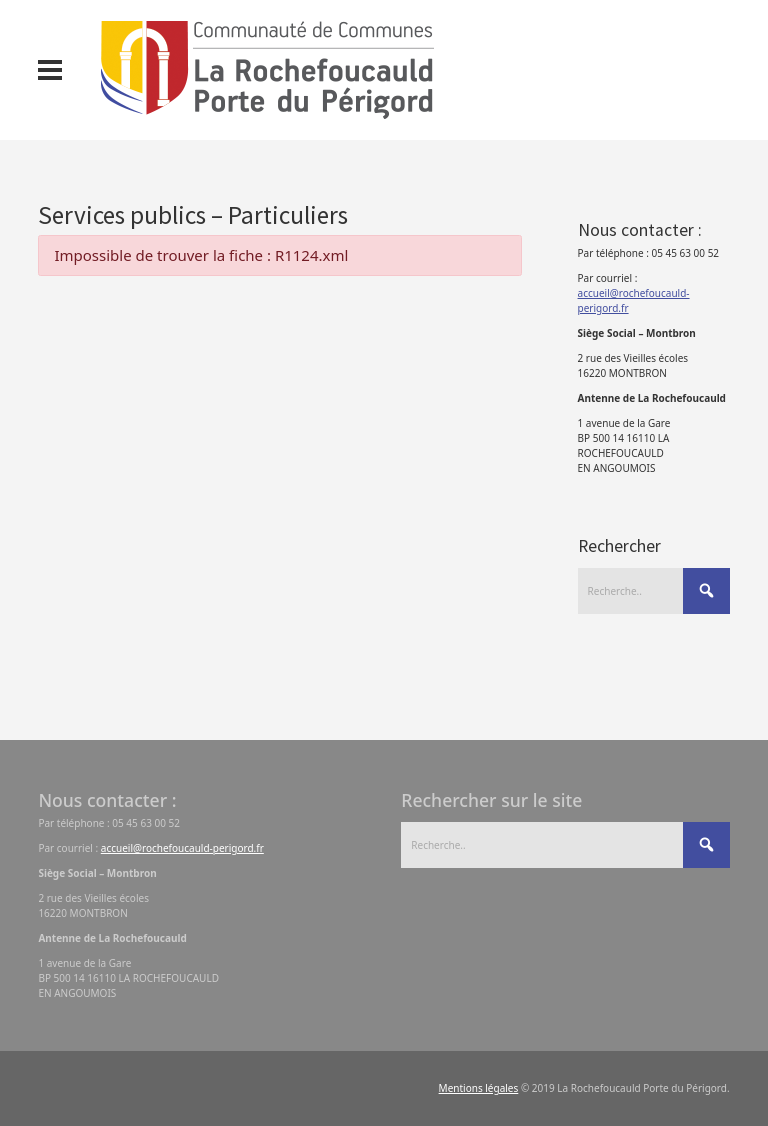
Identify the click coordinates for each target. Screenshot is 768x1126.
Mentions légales (479, 1088)
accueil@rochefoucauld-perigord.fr (182, 848)
